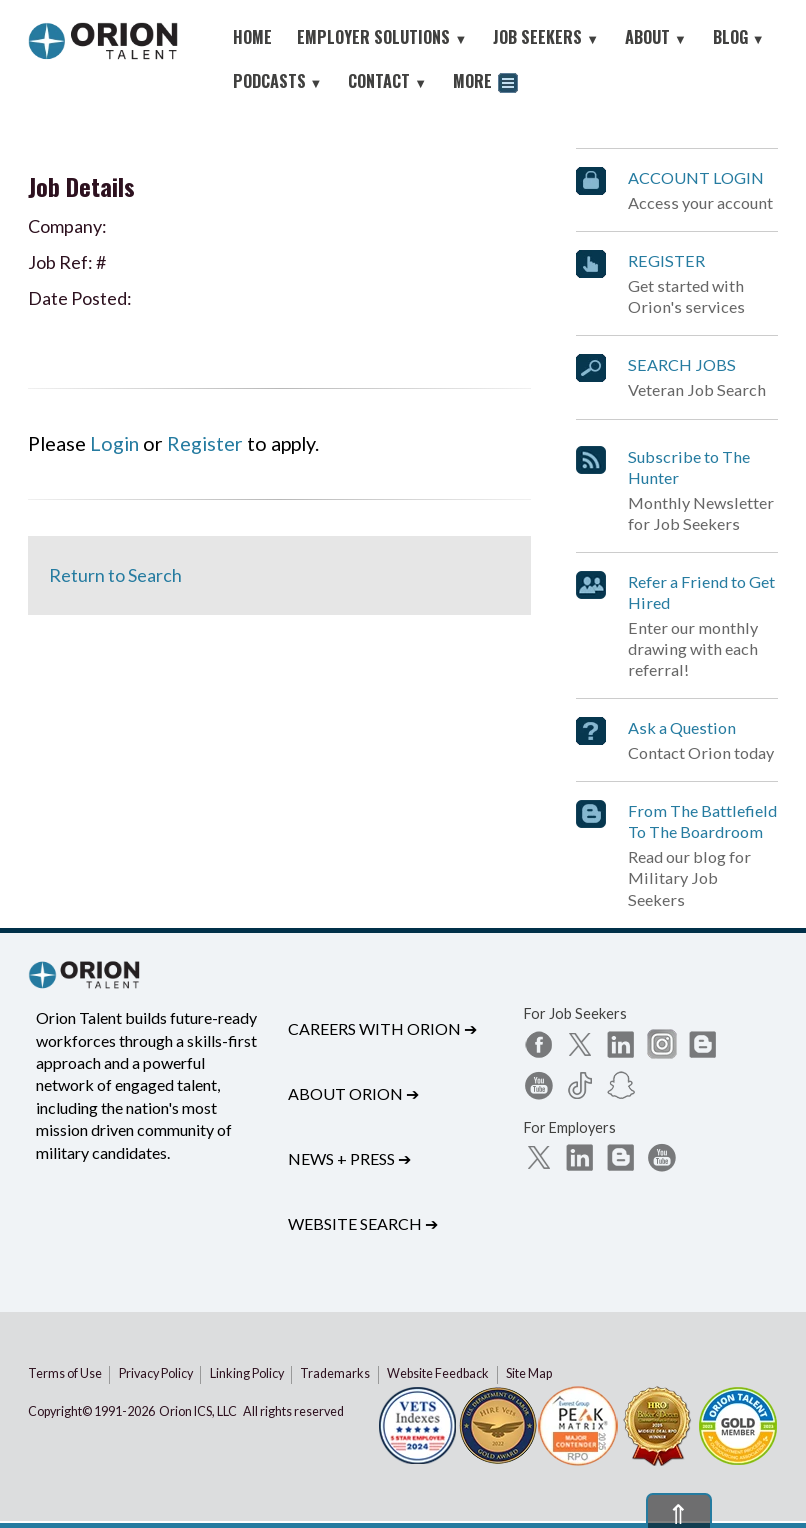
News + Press (349, 1158)
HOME (252, 37)
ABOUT (656, 37)
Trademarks (335, 1373)
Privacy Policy (156, 1373)
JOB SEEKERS (546, 37)
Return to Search (115, 575)
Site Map (529, 1373)
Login (114, 443)
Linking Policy (247, 1373)
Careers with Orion (382, 1028)
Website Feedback (438, 1373)
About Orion (353, 1093)
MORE (485, 83)
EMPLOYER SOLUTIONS (382, 37)
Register (205, 443)
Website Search (363, 1223)
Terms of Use (65, 1373)
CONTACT (387, 81)
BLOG (739, 37)
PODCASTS (278, 81)
